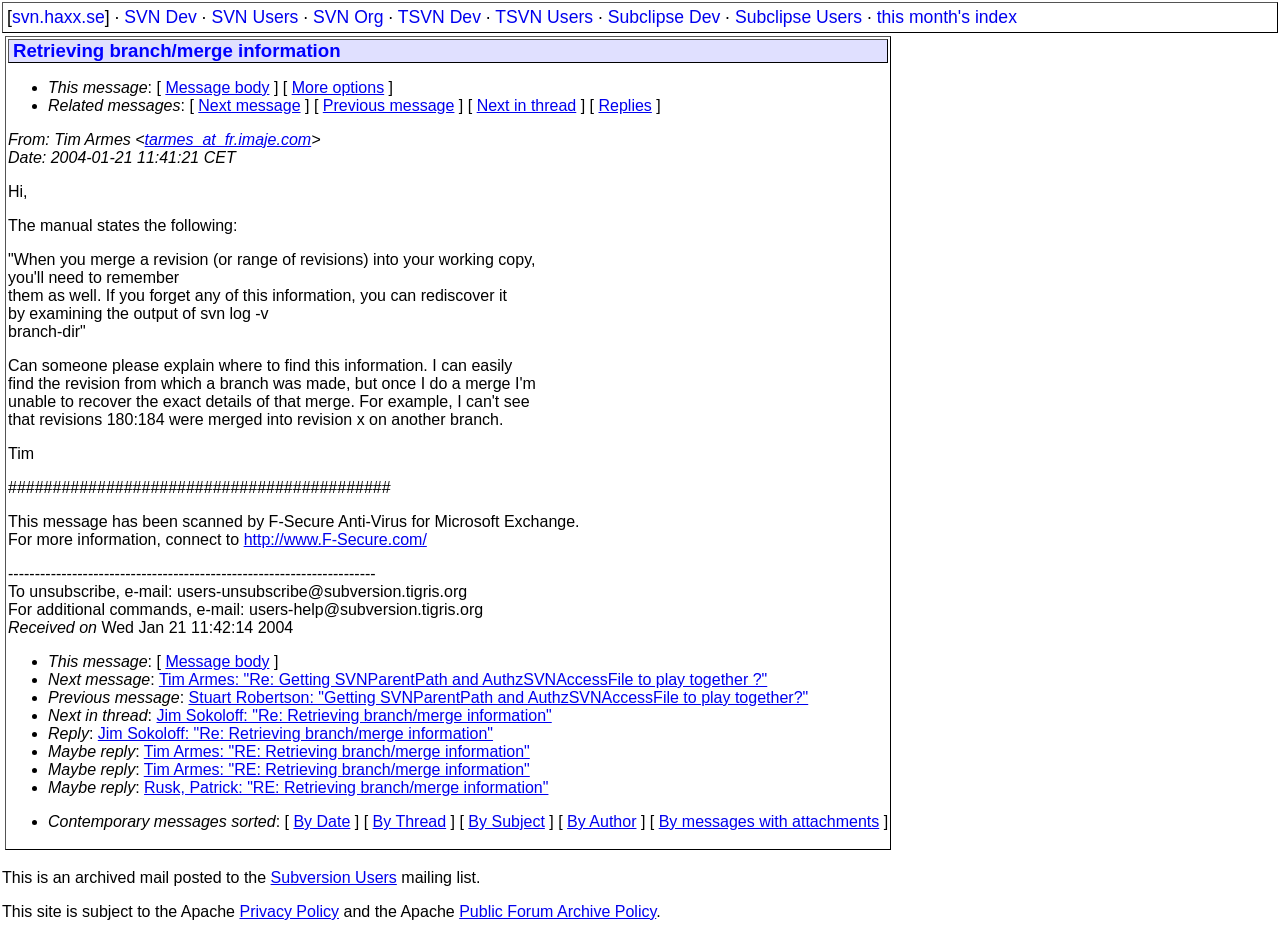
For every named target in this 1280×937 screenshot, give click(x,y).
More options (338, 87)
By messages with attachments (769, 821)
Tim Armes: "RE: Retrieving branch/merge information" (337, 751)
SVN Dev (160, 17)
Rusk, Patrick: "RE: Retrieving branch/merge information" (346, 787)
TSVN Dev (439, 17)
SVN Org (348, 17)
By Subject (506, 821)
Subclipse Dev (664, 17)
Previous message (389, 105)
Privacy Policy (289, 911)
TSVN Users (544, 17)
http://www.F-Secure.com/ (335, 539)
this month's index (947, 17)
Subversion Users (334, 877)
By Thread (410, 821)
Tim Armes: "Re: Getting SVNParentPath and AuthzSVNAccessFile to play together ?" (463, 679)
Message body (217, 87)
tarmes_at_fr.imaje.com (228, 139)
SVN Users (254, 17)
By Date (321, 821)
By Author (601, 821)
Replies (625, 105)
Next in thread (527, 105)
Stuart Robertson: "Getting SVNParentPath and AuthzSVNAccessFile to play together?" (499, 697)
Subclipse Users (798, 17)
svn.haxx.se (58, 17)
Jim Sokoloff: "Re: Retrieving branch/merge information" (354, 715)
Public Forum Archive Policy (557, 911)
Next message (249, 105)
